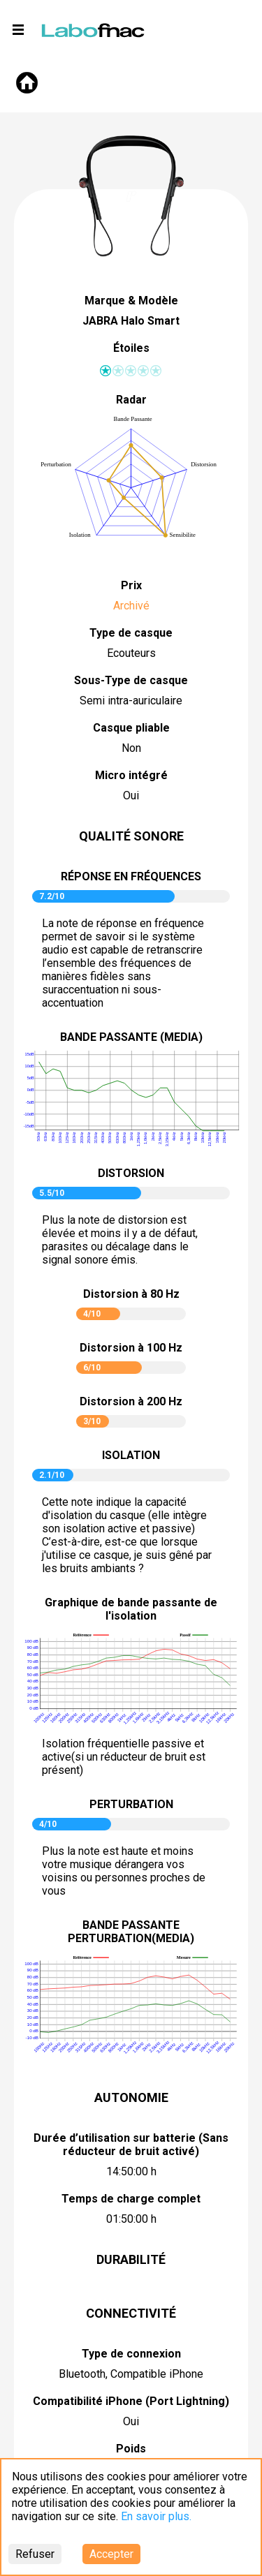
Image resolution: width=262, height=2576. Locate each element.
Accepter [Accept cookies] (111, 2554)
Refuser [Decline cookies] (34, 2554)
